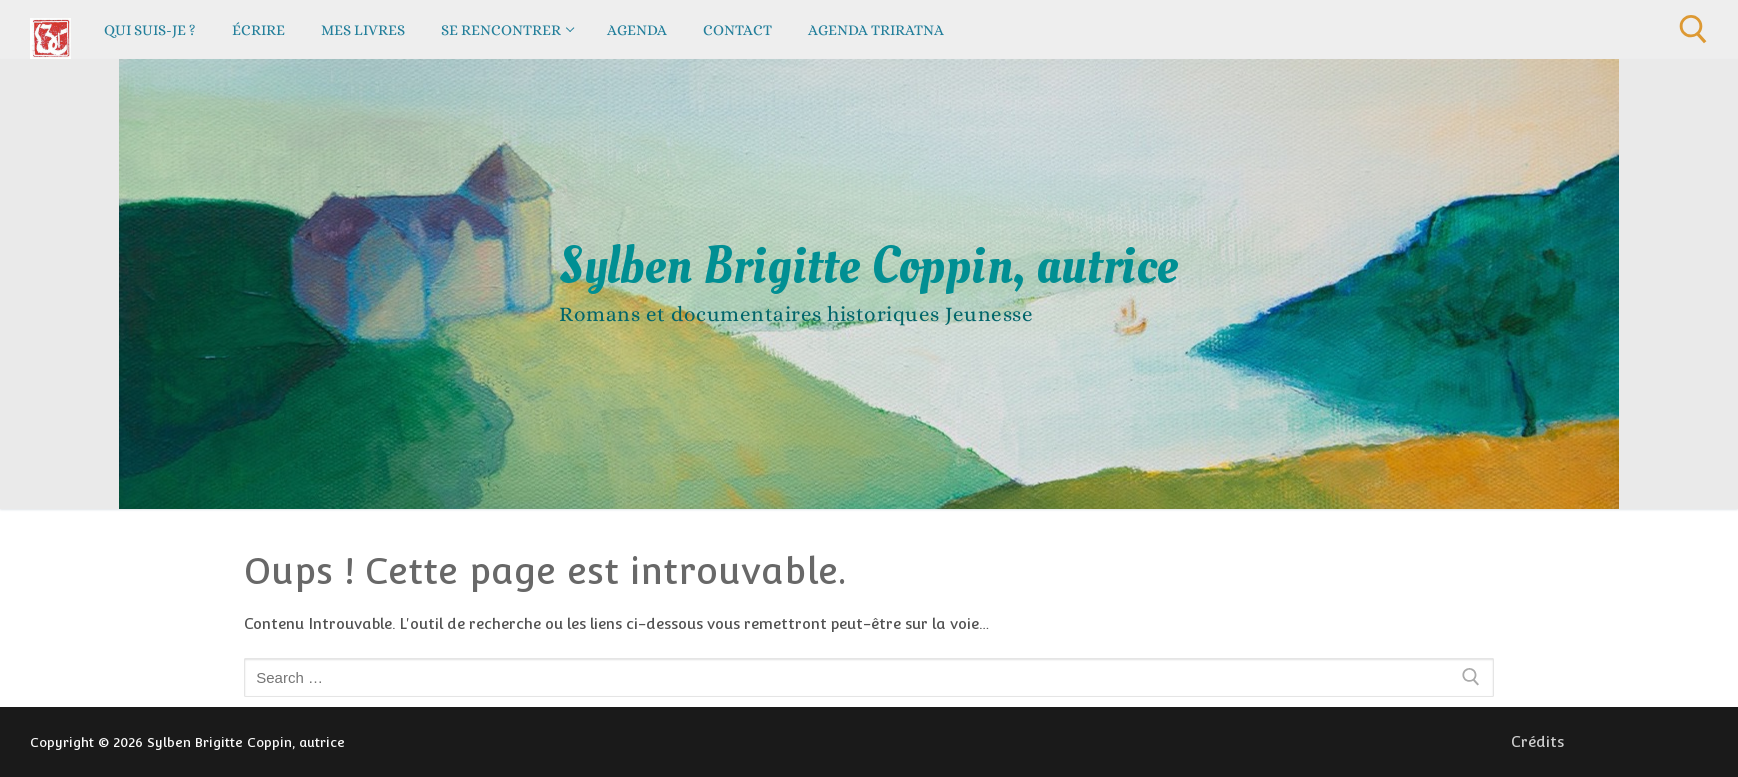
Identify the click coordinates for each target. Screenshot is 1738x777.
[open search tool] (1693, 29)
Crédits (1537, 741)
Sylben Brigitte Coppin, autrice (868, 266)
